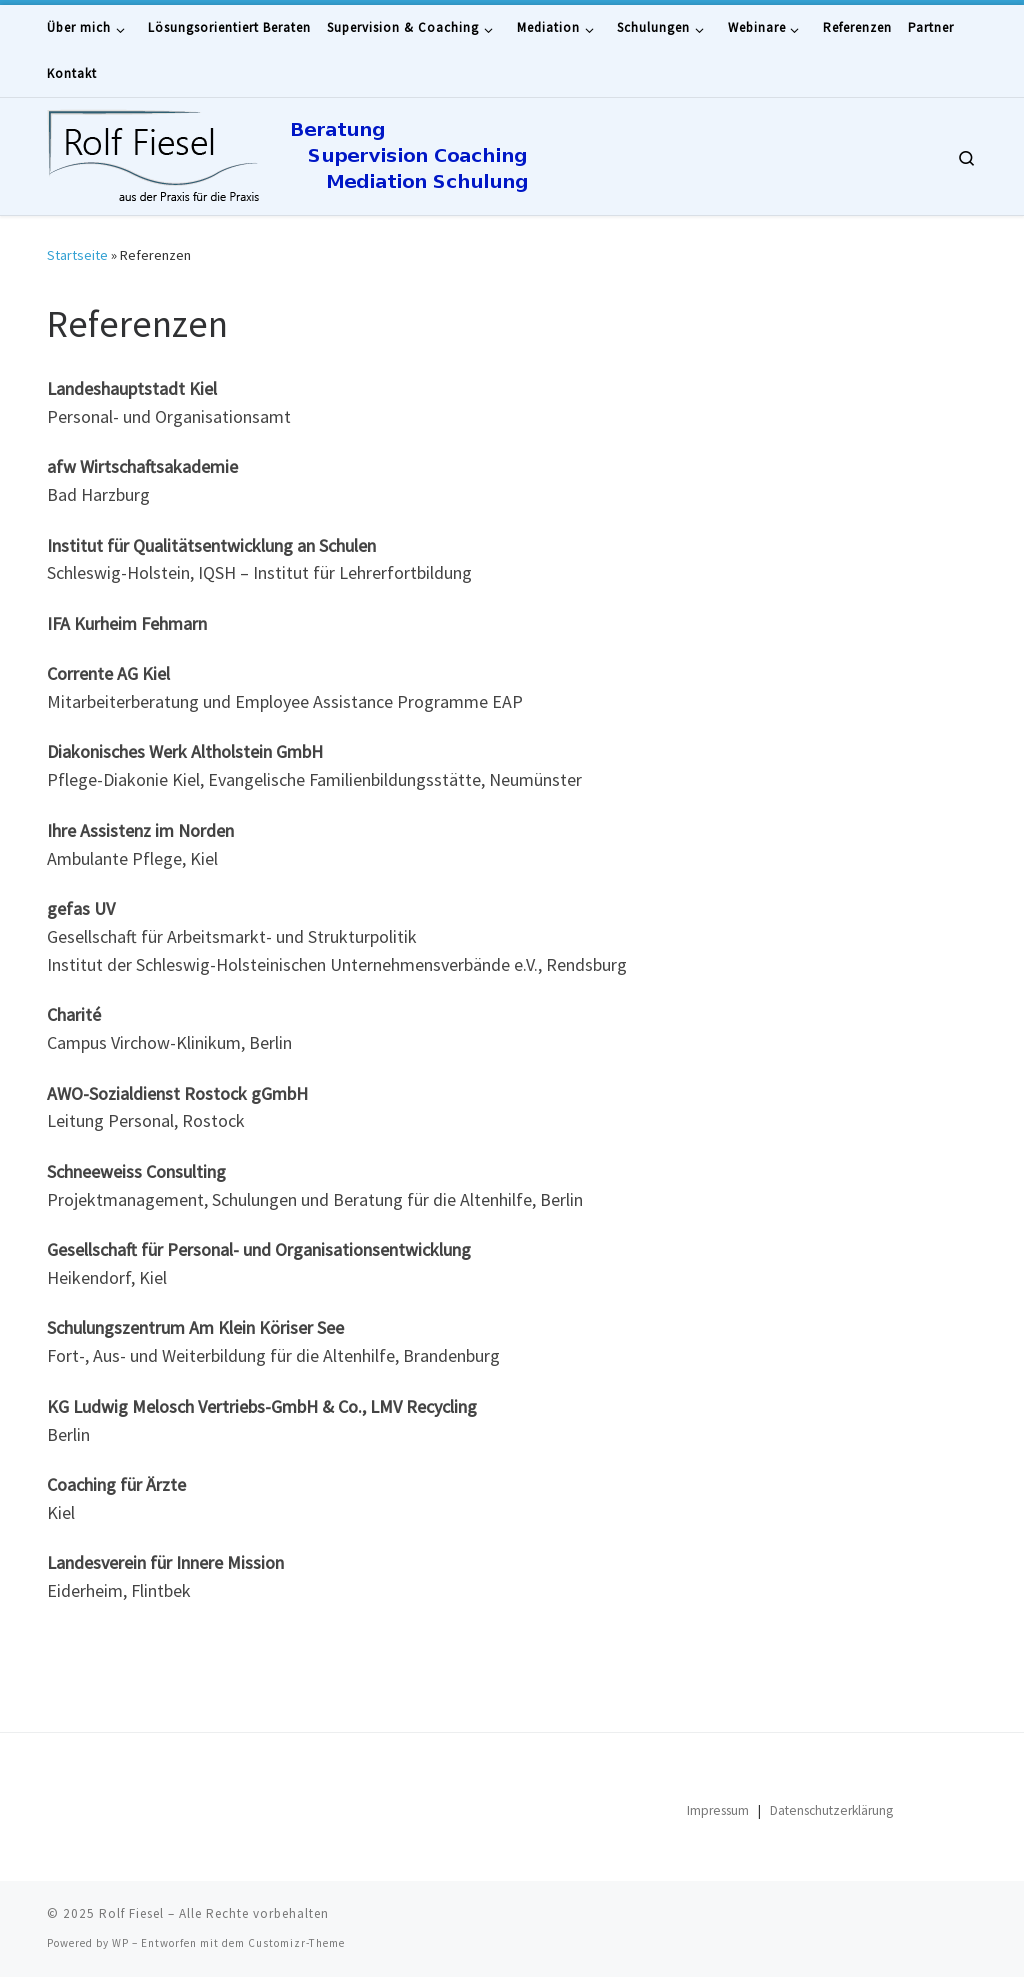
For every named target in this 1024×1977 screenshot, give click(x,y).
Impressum (718, 1810)
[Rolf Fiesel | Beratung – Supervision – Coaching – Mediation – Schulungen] (347, 152)
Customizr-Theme (296, 1943)
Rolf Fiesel (131, 1913)
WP (120, 1943)
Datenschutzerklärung (831, 1810)
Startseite (77, 255)
